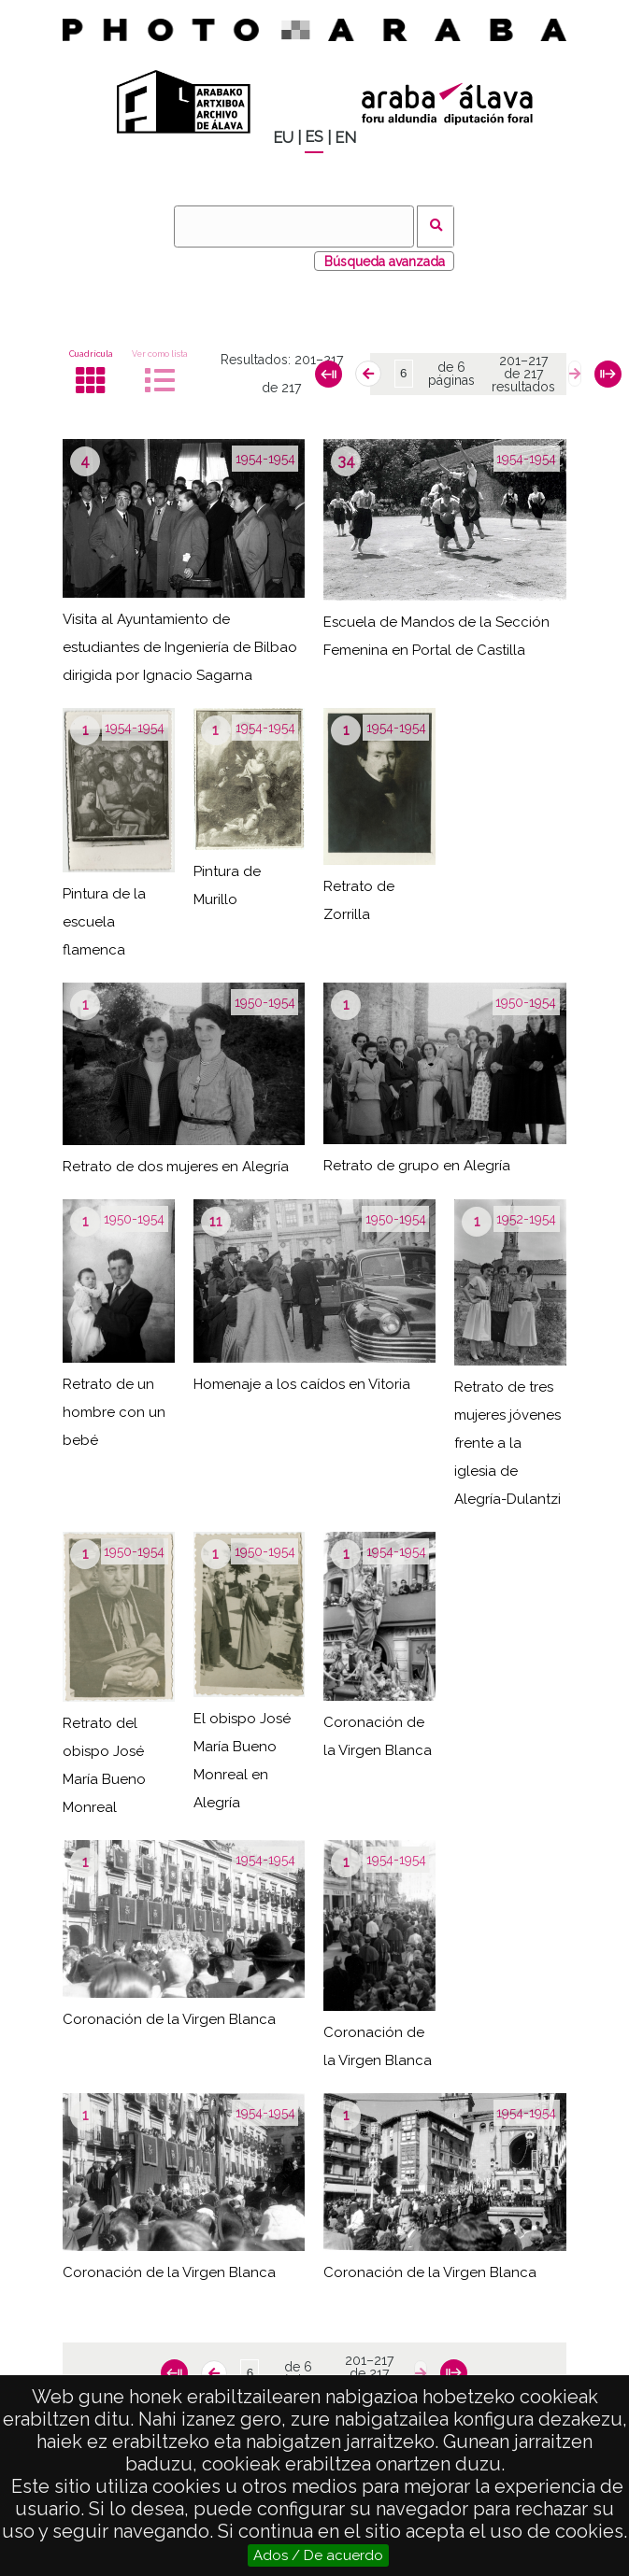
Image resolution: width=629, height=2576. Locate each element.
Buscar (436, 226)
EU (283, 138)
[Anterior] (368, 374)
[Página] (403, 374)
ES (314, 137)
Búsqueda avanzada (384, 261)
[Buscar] (293, 226)
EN (345, 138)
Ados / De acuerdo (318, 2555)
